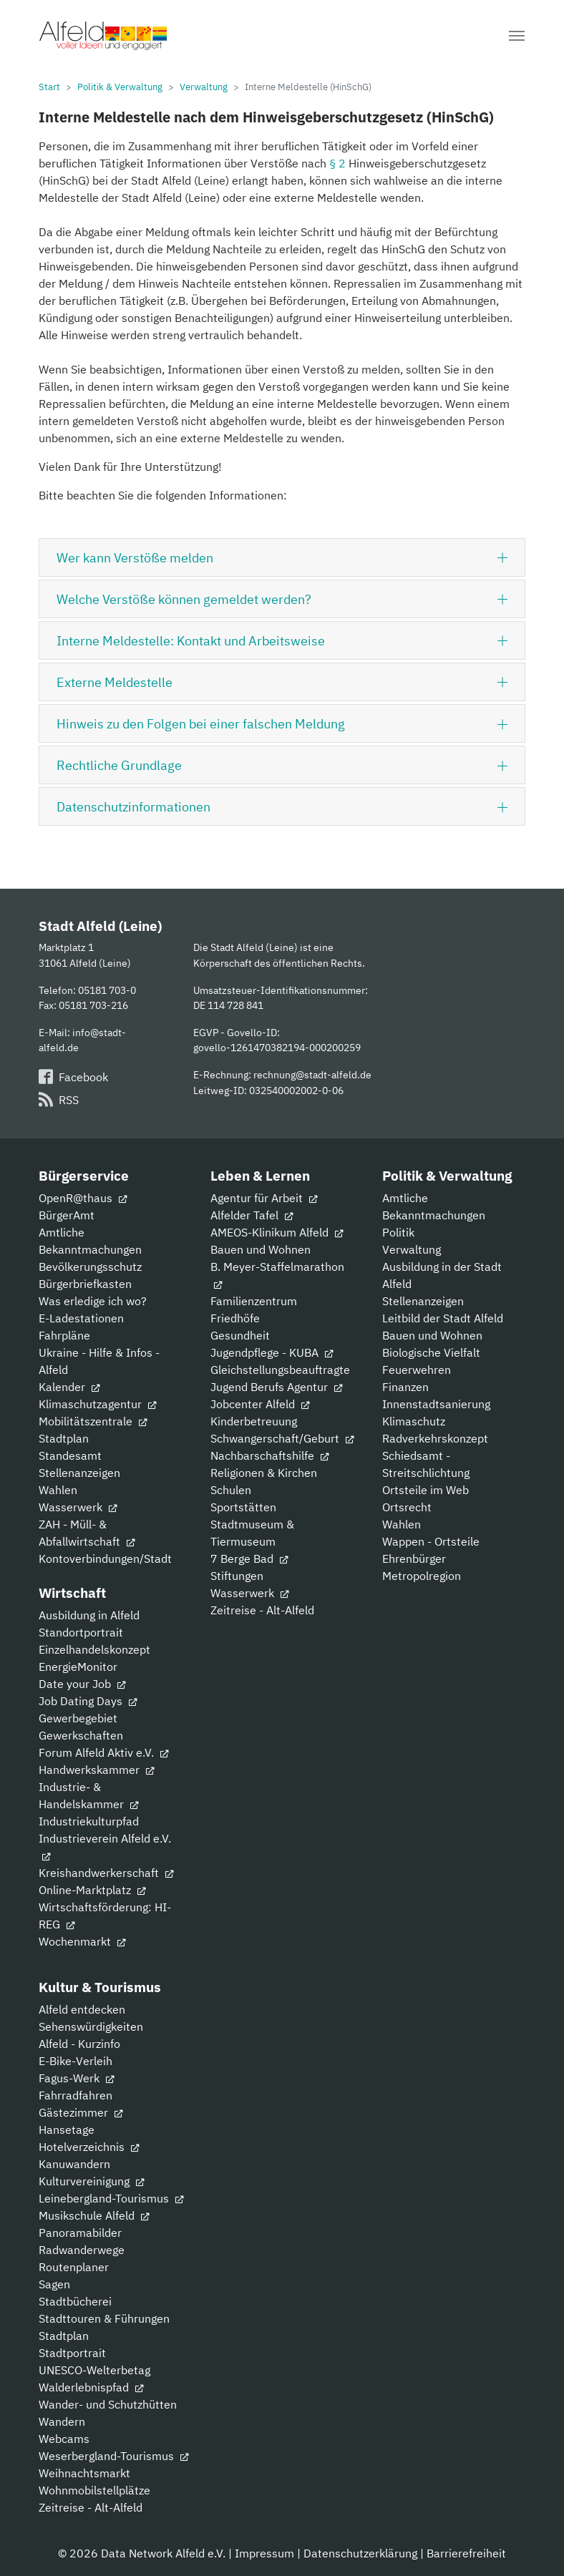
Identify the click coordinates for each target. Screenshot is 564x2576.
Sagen (54, 2284)
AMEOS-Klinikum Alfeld (276, 1232)
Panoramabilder (80, 2232)
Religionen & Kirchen (263, 1472)
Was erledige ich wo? (93, 1301)
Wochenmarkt (82, 1941)
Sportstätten (243, 1507)
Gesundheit (240, 1335)
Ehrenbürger (414, 1558)
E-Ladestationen (81, 1318)
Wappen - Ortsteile (431, 1541)
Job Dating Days (88, 1701)
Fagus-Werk (76, 2078)
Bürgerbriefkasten (85, 1284)
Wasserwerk (78, 1507)
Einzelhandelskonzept (94, 1649)
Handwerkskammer (96, 1769)
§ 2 (337, 163)
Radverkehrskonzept (435, 1438)
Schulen (230, 1490)
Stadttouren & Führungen (104, 2318)
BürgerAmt (66, 1215)
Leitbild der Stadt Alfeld (442, 1318)
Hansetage (66, 2129)
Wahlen (58, 1490)
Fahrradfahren (75, 2095)
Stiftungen (236, 1575)
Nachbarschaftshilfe (269, 1455)
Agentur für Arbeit (263, 1198)
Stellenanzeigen (79, 1472)
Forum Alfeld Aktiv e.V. (103, 1752)
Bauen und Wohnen (260, 1249)
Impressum (264, 2553)
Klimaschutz (413, 1421)
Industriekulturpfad (89, 1821)
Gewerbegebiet (78, 1718)
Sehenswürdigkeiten (91, 2026)
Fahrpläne (64, 1335)
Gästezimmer (80, 2112)
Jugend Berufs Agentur (276, 1387)
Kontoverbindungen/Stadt (105, 1558)
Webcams (64, 2438)
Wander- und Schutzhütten (108, 2404)
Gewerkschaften (81, 1735)
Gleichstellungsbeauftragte (280, 1369)
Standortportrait (81, 1632)
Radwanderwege (82, 2250)
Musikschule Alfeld (94, 2215)
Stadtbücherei (75, 2301)
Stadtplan (64, 1438)
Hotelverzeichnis (89, 2147)
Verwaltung (411, 1249)
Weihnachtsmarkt (84, 2473)
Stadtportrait (72, 2353)
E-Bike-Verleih (75, 2061)
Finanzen (405, 1387)
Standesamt (70, 1455)
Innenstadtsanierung (436, 1404)
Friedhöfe (235, 1318)
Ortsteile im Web (425, 1490)
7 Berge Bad (249, 1558)
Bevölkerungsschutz (90, 1266)
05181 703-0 (107, 990)
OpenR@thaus (83, 1198)
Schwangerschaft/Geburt (282, 1438)
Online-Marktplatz (92, 1890)
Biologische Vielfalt (431, 1352)
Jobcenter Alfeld (259, 1404)
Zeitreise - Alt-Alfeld (262, 1610)
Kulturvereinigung (91, 2181)
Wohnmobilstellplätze (94, 2490)
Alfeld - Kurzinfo (79, 2043)
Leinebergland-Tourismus (111, 2198)
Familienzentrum (253, 1301)
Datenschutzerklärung (360, 2553)
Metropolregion (421, 1575)
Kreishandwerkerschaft (106, 1872)
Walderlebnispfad (91, 2387)
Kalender (69, 1387)
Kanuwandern (74, 2164)
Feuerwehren (416, 1369)
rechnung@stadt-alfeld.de (312, 1074)
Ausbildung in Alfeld (89, 1615)
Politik (398, 1232)
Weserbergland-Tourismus (113, 2456)
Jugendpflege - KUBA (271, 1352)
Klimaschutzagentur (97, 1404)
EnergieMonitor (78, 1666)
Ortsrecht (407, 1507)
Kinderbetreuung (253, 1421)
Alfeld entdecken (82, 2009)
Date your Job (82, 1684)
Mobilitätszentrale (93, 1421)
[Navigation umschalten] (517, 36)
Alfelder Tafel (251, 1215)
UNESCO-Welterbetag (94, 2370)
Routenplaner (74, 2267)
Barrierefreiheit (466, 2553)
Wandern (62, 2421)
